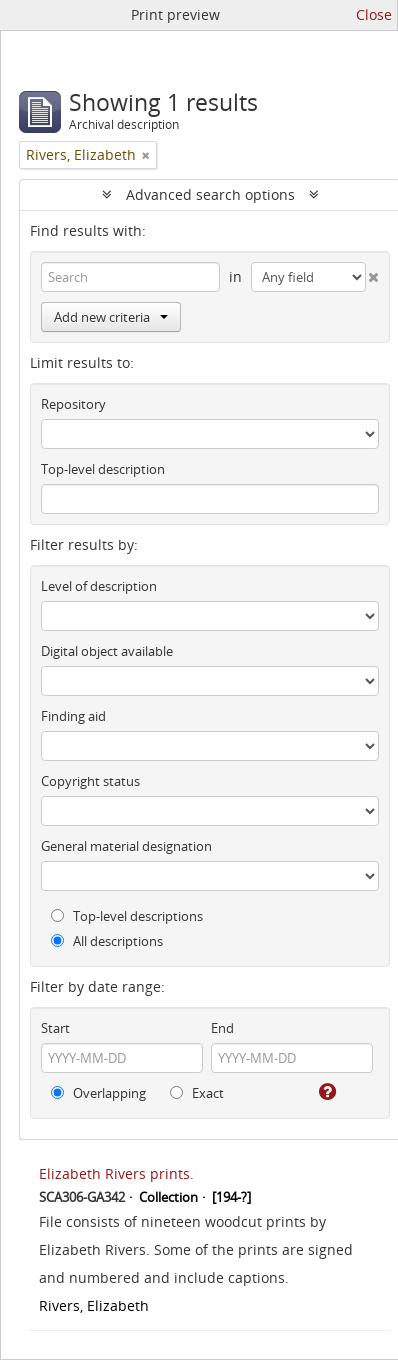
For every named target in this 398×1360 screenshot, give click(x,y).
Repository (73, 404)
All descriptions (107, 941)
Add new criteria (111, 317)
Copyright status (90, 781)
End (222, 1028)
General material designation (126, 846)
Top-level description (103, 469)
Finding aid (73, 716)
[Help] (326, 1092)
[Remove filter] (146, 155)
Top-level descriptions (127, 916)
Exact (197, 1093)
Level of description (99, 586)
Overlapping (98, 1093)
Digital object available (107, 651)
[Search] (130, 277)
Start (55, 1028)
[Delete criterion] (373, 273)
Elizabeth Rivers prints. (116, 1173)
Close (374, 14)
